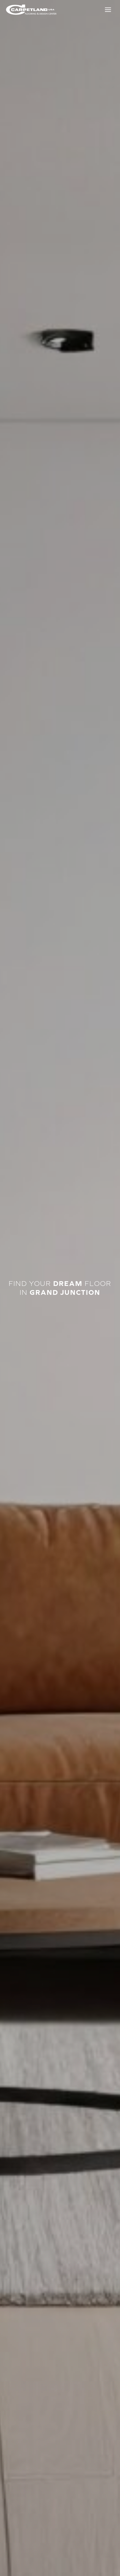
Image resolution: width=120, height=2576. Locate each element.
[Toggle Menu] (108, 10)
